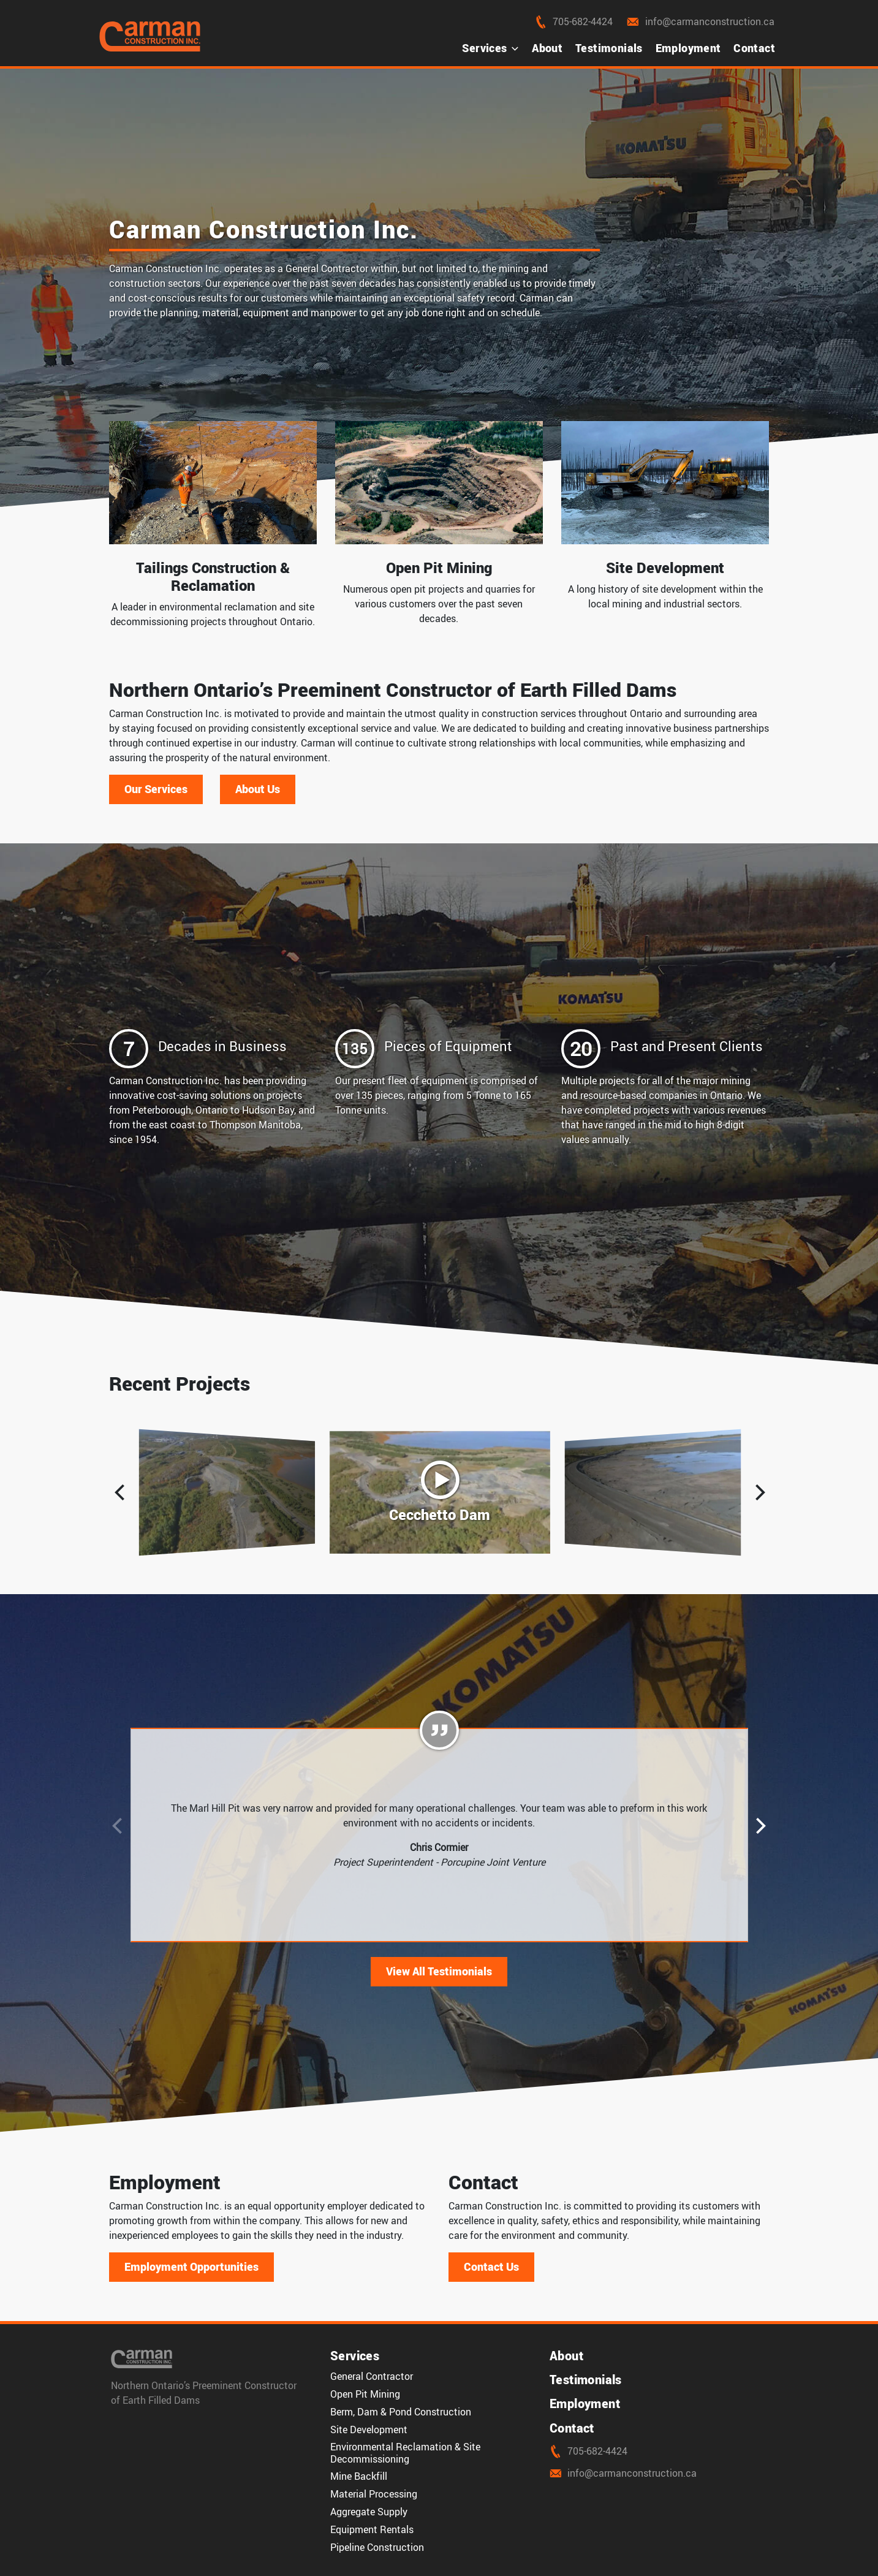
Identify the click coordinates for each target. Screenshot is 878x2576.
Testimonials (609, 47)
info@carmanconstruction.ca (699, 21)
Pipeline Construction (377, 2547)
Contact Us (491, 2266)
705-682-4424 (573, 21)
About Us (257, 788)
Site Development (368, 2429)
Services (490, 47)
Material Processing (373, 2494)
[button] (760, 1492)
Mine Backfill (358, 2476)
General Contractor (371, 2376)
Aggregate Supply (368, 2511)
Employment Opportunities (191, 2266)
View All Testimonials (439, 1971)
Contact (754, 47)
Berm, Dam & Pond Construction (400, 2411)
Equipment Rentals (372, 2529)
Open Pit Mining (365, 2394)
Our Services (155, 788)
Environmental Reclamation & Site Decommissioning (405, 2452)
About (547, 47)
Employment (688, 47)
